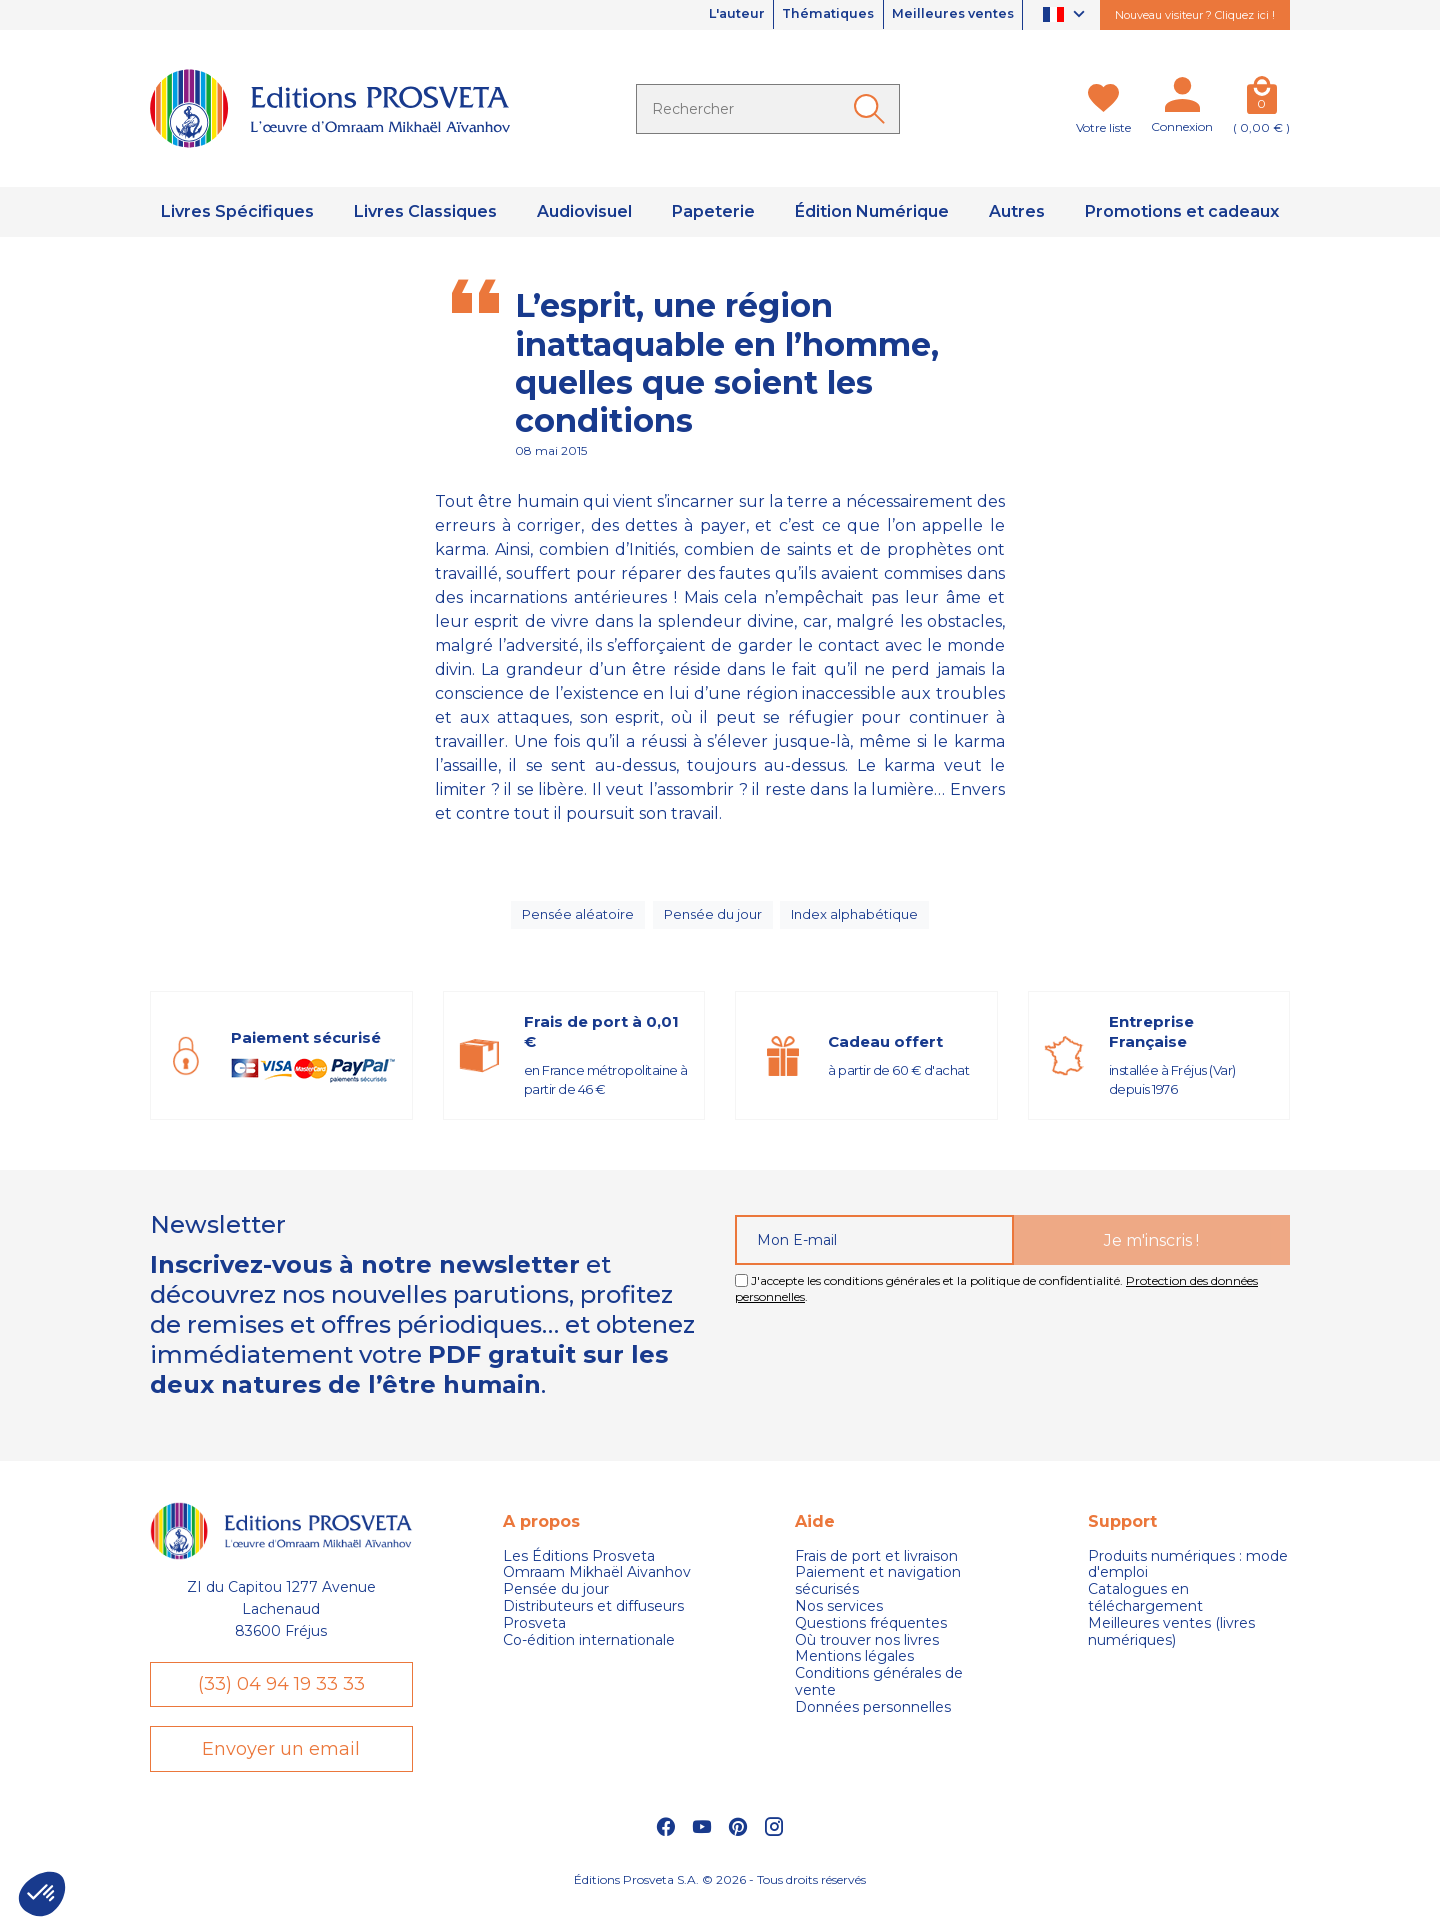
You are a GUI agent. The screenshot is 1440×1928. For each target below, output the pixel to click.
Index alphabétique (858, 921)
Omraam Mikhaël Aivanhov (597, 1585)
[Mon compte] (1182, 99)
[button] (42, 1894)
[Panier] (1261, 99)
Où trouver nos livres (867, 1652)
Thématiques (807, 15)
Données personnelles (873, 1719)
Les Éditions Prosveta (579, 1568)
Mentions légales (854, 1669)
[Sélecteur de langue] (1066, 15)
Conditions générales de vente (879, 1695)
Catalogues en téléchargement (1145, 1611)
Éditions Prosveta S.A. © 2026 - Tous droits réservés (720, 1903)
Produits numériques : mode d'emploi (1188, 1577)
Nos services (839, 1618)
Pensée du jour (712, 921)
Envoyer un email (281, 1769)
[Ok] (873, 109)
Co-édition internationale (589, 1652)
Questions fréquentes (871, 1635)
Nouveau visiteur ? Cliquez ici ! (1195, 15)
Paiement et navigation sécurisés (878, 1594)
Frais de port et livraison (876, 1568)
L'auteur (702, 15)
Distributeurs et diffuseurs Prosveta (593, 1627)
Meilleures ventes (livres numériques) (1171, 1644)
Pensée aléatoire (574, 921)
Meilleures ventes (945, 15)
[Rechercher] (768, 109)
